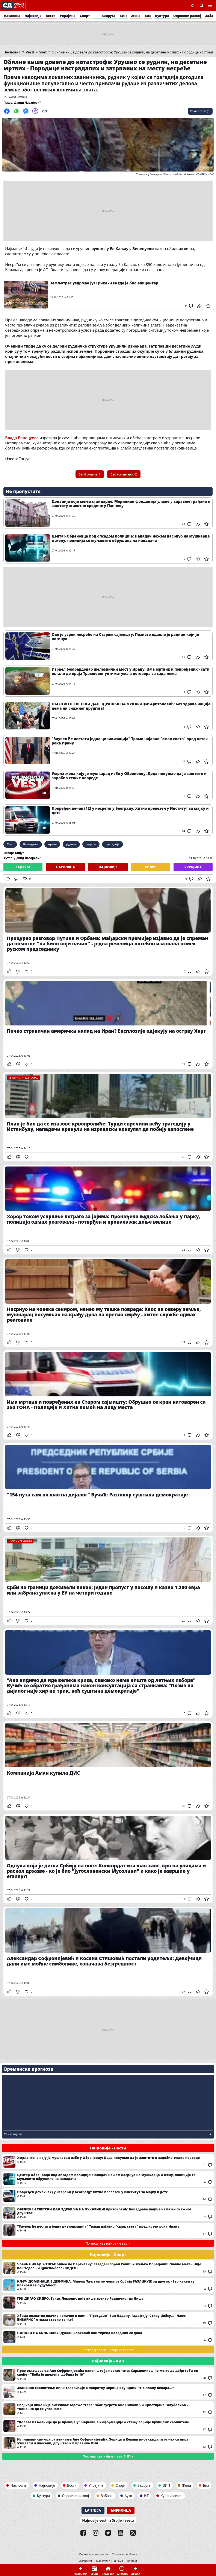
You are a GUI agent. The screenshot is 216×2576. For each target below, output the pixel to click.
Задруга (108, 16)
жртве (52, 844)
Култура (162, 16)
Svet (43, 52)
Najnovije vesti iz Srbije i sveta (108, 2520)
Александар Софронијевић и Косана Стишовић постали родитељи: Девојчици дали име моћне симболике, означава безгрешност (108, 1951)
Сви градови (13, 2134)
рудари (91, 844)
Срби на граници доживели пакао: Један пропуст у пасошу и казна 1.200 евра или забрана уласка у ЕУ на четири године (108, 1580)
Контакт (132, 2560)
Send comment (89, 474)
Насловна (12, 16)
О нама (118, 2560)
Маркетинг (103, 2560)
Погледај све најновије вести (108, 2243)
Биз (148, 16)
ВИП (123, 16)
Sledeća (136, 2570)
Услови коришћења (124, 2554)
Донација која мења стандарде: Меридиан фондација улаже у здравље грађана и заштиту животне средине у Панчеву (131, 503)
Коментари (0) (200, 111)
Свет (10, 844)
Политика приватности (93, 2554)
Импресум (85, 2560)
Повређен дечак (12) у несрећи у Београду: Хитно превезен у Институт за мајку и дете (130, 810)
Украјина (68, 16)
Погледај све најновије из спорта (108, 2350)
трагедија (112, 844)
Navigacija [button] (210, 5)
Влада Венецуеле (22, 437)
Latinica (93, 2510)
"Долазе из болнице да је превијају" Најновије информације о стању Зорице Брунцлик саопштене (108, 2426)
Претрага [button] (201, 5)
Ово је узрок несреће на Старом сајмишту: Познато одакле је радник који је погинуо (125, 636)
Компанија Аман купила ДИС (108, 1765)
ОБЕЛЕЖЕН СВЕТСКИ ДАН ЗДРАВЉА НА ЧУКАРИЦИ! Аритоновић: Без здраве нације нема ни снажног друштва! (131, 706)
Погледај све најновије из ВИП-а (108, 2456)
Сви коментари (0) (124, 474)
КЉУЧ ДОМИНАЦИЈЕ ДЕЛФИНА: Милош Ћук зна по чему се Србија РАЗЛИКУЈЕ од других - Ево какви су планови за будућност (108, 2285)
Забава (107, 2495)
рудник (71, 844)
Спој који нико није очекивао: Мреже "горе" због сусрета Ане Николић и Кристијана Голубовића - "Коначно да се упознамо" (108, 2409)
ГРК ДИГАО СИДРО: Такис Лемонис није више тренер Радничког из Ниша (108, 2302)
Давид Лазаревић (28, 102)
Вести (51, 16)
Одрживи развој (187, 16)
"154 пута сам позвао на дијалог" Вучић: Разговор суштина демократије (108, 1487)
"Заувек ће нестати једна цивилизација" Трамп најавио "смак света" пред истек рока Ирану (130, 741)
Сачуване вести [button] (193, 5)
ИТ (146, 2495)
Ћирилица (120, 2510)
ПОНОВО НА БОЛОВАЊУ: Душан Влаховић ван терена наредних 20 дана (108, 2337)
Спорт (85, 16)
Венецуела (30, 844)
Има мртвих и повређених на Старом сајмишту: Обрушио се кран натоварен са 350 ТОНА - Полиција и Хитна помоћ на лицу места (108, 1395)
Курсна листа (172, 2495)
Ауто (128, 2495)
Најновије (33, 16)
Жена (135, 16)
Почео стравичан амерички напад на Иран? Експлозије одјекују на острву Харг (108, 1024)
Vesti (30, 52)
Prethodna (81, 2570)
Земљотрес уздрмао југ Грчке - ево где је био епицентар (104, 283)
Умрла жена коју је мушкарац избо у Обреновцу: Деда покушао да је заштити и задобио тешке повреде (129, 776)
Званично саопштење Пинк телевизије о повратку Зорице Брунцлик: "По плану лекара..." (108, 2392)
